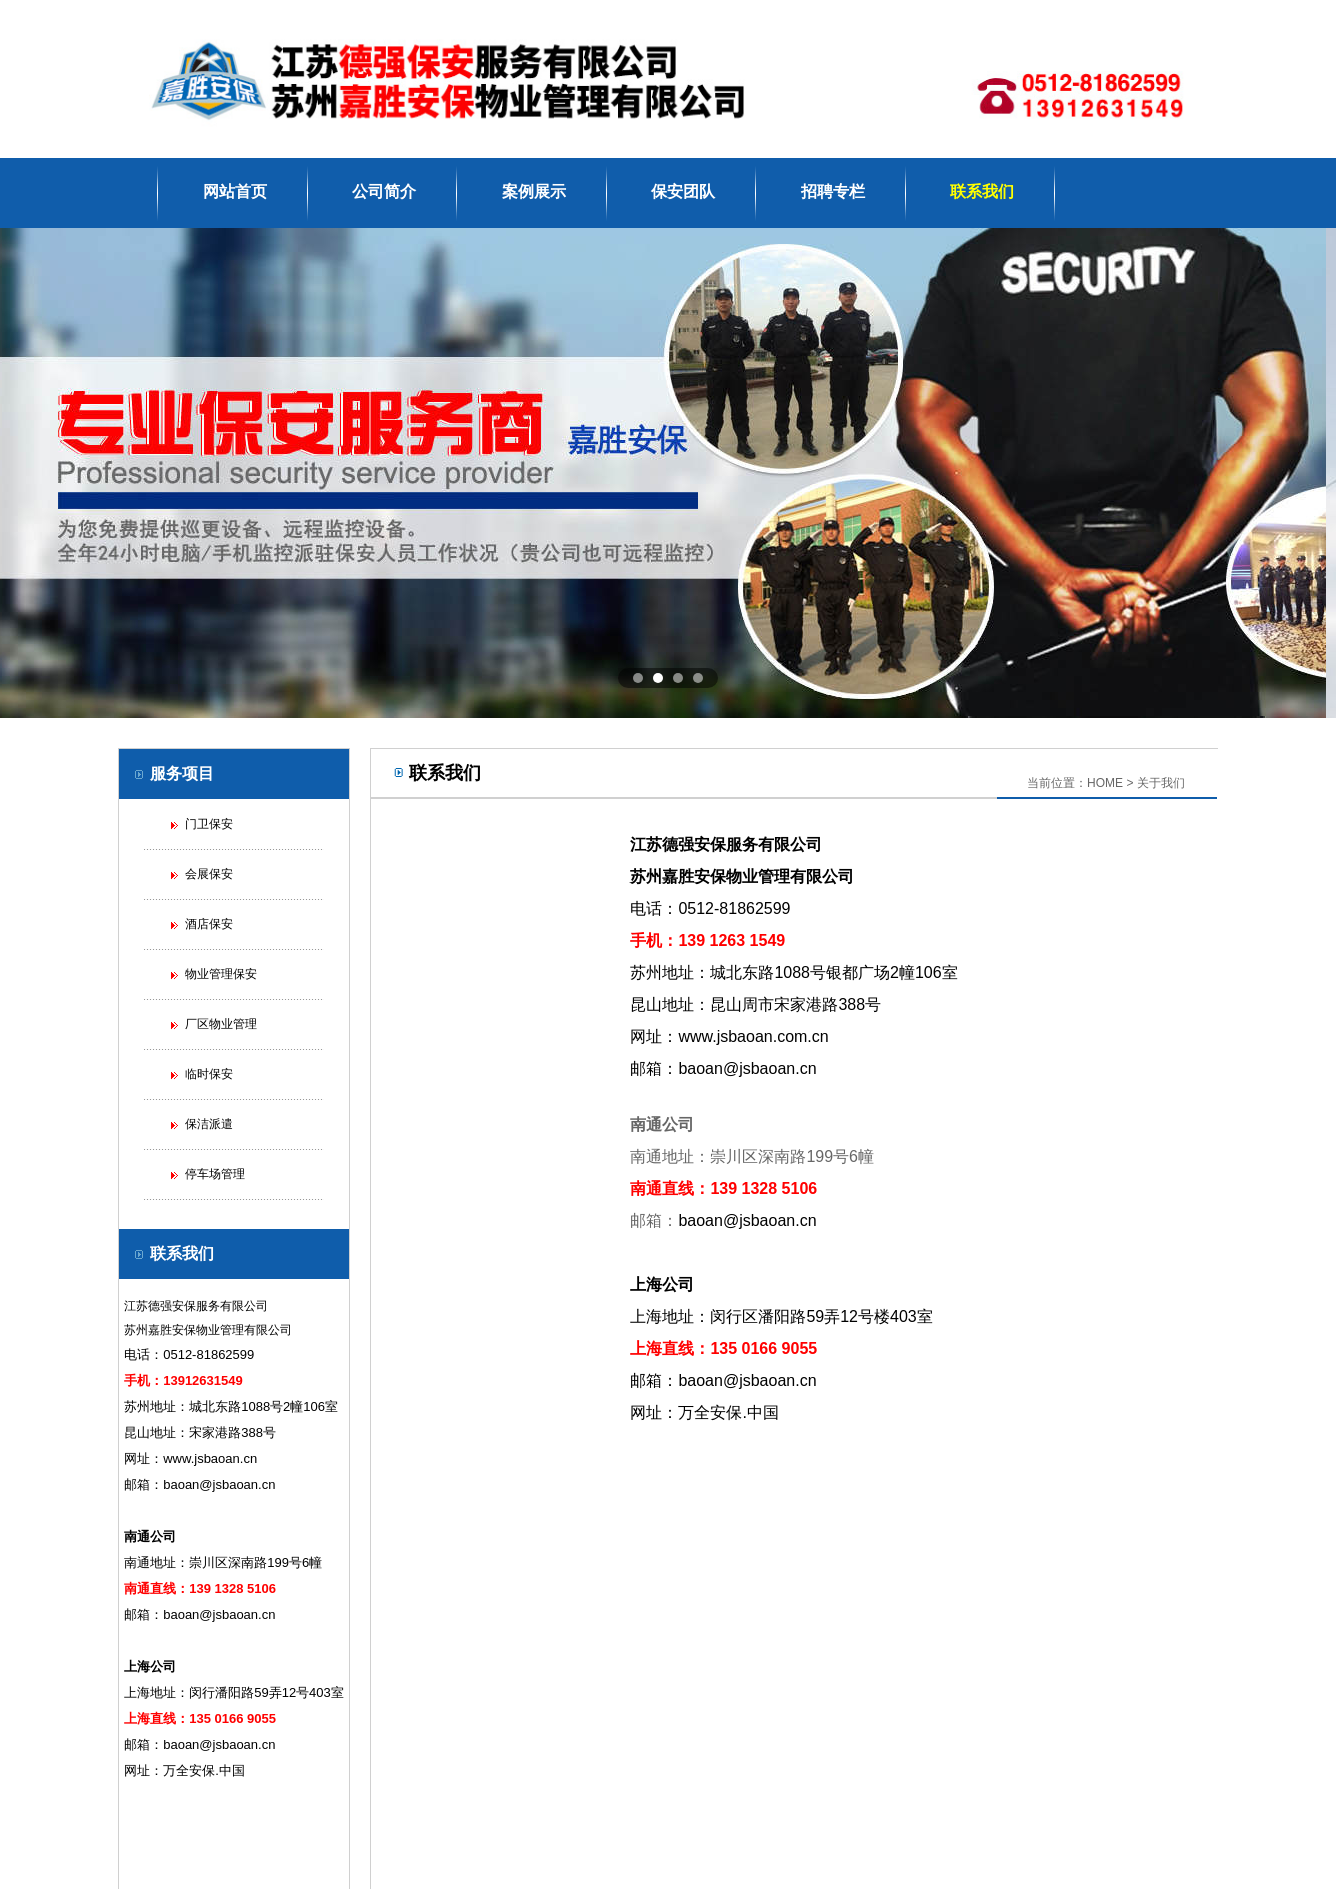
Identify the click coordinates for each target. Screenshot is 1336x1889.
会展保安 (209, 874)
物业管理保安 (221, 974)
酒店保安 (209, 924)
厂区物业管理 (221, 1024)
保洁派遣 (209, 1124)
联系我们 (982, 191)
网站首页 (235, 191)
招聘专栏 (833, 191)
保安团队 (683, 191)
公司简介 (384, 191)
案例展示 (534, 191)
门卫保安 (209, 824)
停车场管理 (215, 1174)
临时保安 (209, 1074)
